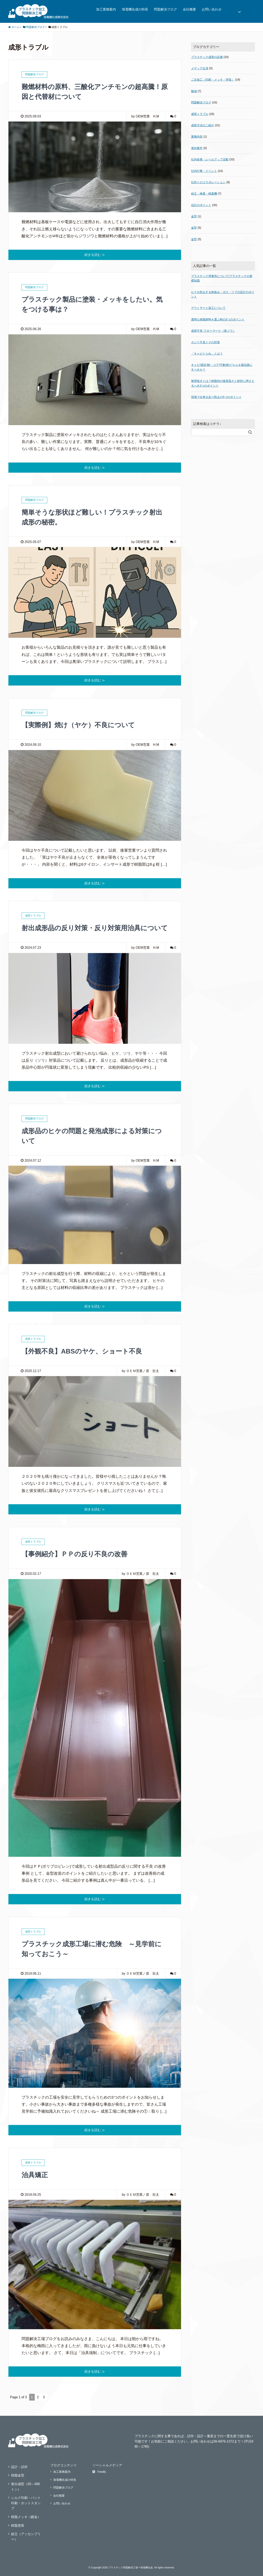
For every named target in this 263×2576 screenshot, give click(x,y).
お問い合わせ (211, 9)
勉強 (194, 91)
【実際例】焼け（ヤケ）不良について (78, 725)
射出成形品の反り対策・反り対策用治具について (95, 928)
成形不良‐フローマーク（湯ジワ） (213, 330)
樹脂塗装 (17, 2525)
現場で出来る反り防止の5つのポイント (216, 397)
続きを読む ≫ (94, 254)
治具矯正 (35, 2175)
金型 (194, 216)
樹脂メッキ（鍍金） (26, 2517)
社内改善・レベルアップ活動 (209, 159)
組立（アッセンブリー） (26, 2536)
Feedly (99, 2471)
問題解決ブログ (165, 9)
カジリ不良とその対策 (205, 342)
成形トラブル (199, 114)
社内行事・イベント (204, 171)
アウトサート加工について (208, 308)
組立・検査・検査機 (204, 193)
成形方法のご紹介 (202, 125)
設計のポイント (201, 205)
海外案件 (197, 148)
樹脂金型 (17, 2475)
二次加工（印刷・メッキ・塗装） (212, 79)
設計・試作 (19, 2467)
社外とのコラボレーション (208, 182)
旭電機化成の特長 (135, 9)
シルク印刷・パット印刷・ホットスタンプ (26, 2503)
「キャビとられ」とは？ (207, 353)
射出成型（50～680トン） (25, 2486)
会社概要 (189, 9)
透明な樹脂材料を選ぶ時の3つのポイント (218, 319)
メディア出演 (199, 68)
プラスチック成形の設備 (207, 57)
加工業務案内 (106, 9)
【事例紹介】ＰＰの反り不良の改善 (74, 1554)
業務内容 (197, 136)
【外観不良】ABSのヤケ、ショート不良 (82, 1351)
